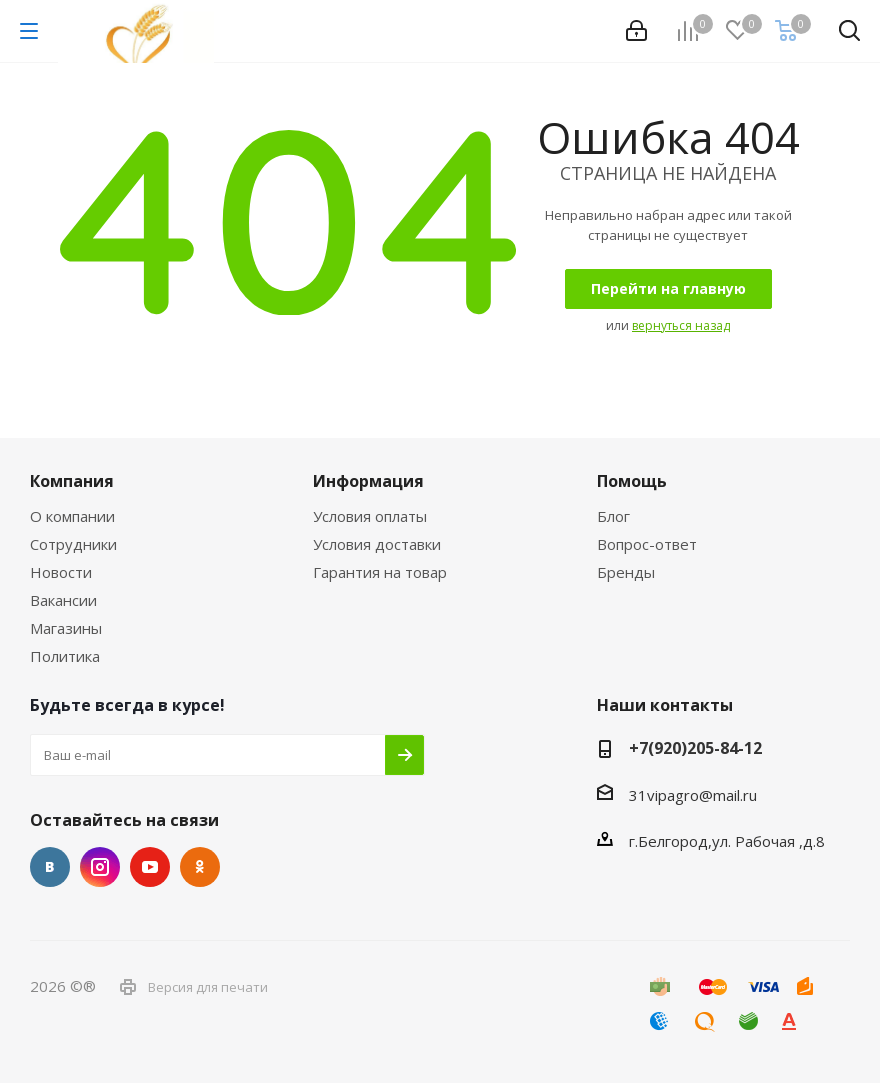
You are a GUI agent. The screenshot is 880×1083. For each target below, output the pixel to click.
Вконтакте (50, 867)
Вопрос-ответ (647, 544)
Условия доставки (377, 544)
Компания (72, 481)
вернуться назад (681, 325)
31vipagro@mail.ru (693, 795)
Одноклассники (200, 867)
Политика (65, 656)
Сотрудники (73, 544)
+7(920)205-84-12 (695, 748)
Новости (61, 572)
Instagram (100, 867)
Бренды (626, 572)
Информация (368, 481)
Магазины (66, 628)
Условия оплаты (370, 516)
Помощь (632, 481)
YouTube (150, 867)
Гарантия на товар (380, 572)
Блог (613, 516)
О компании (72, 516)
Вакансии (63, 600)
